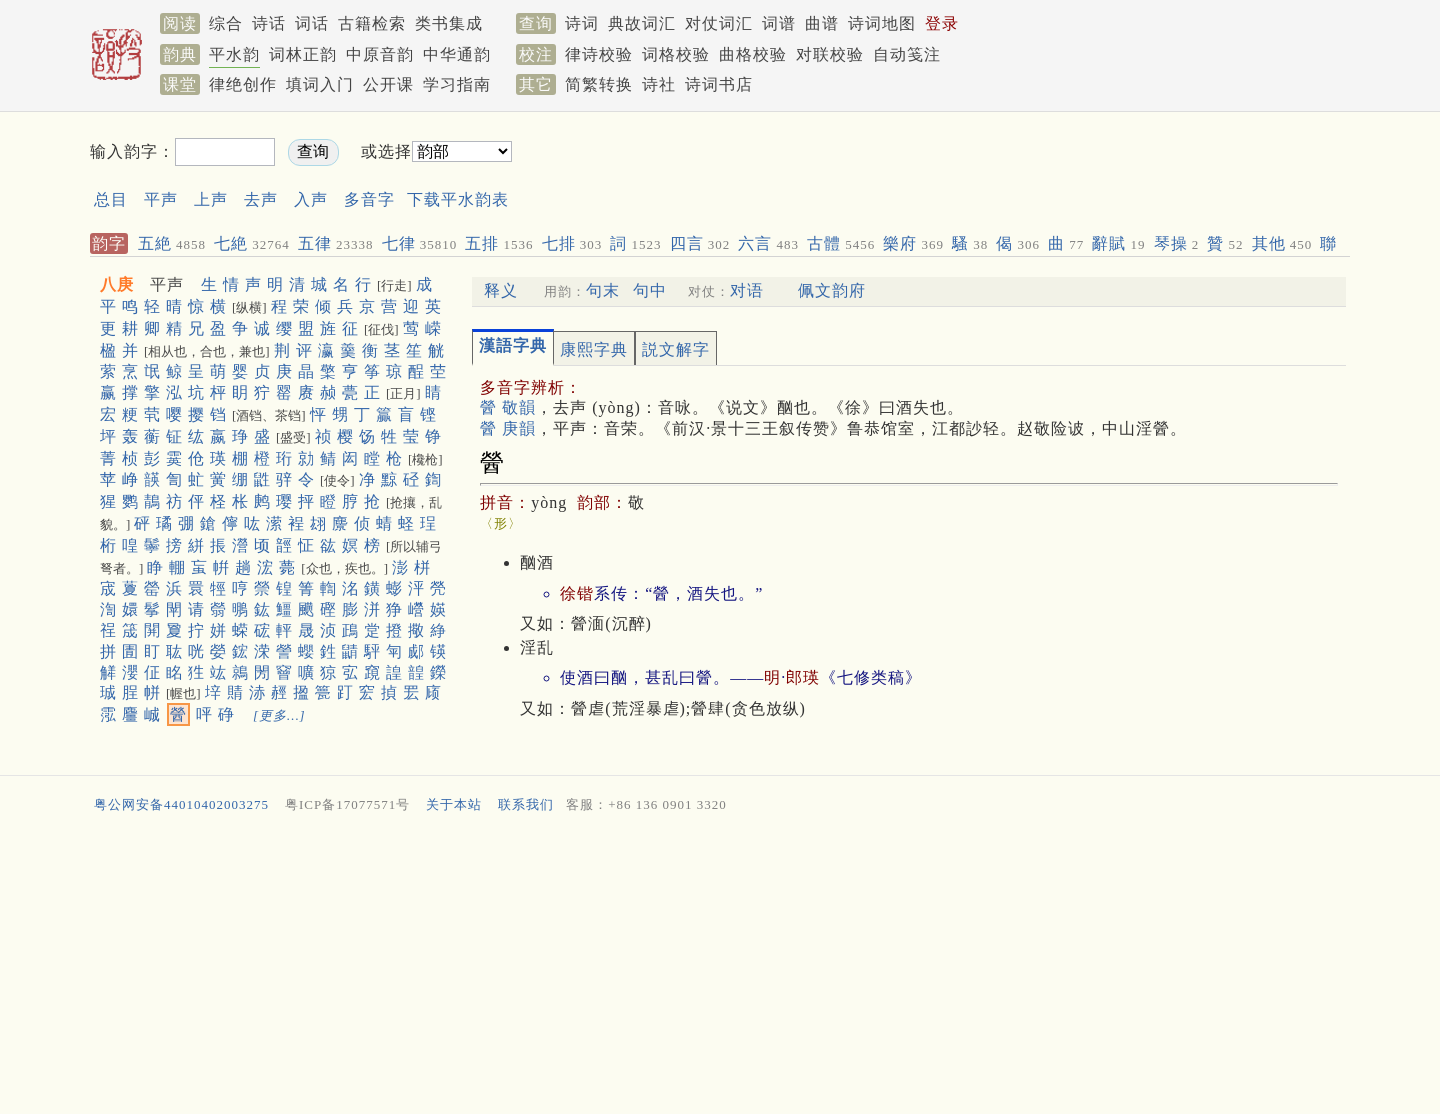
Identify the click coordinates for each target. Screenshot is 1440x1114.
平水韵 (234, 54)
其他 (1282, 243)
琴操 (1177, 243)
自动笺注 (907, 54)
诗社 (659, 84)
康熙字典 (594, 349)
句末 (603, 290)
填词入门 (320, 84)
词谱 (779, 23)
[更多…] (279, 715)
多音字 (369, 199)
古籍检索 (372, 23)
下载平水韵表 (458, 199)
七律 (420, 243)
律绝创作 (243, 84)
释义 (501, 290)
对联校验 (830, 54)
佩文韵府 (832, 290)
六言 (768, 243)
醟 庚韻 (508, 428)
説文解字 (676, 349)
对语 (747, 290)
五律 (336, 243)
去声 (261, 199)
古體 (841, 243)
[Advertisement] (906, 168)
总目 (111, 199)
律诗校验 (599, 54)
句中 (650, 290)
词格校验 (676, 54)
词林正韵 (303, 54)
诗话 (269, 23)
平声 (161, 199)
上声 (211, 199)
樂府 (913, 243)
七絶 (252, 243)
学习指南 (457, 84)
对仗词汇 (719, 23)
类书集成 (449, 23)
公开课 (388, 84)
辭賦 (1118, 243)
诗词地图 (882, 23)
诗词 (582, 23)
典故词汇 (642, 23)
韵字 (109, 243)
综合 (226, 23)
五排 (499, 243)
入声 (311, 199)
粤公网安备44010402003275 (181, 804)
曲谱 (822, 23)
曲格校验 (753, 54)
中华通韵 (457, 54)
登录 (942, 23)
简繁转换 (599, 84)
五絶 (172, 243)
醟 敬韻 (508, 407)
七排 (572, 243)
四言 (700, 243)
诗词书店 (719, 84)
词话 (312, 23)
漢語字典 (513, 345)
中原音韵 (380, 54)
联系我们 (526, 804)
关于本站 (454, 804)
